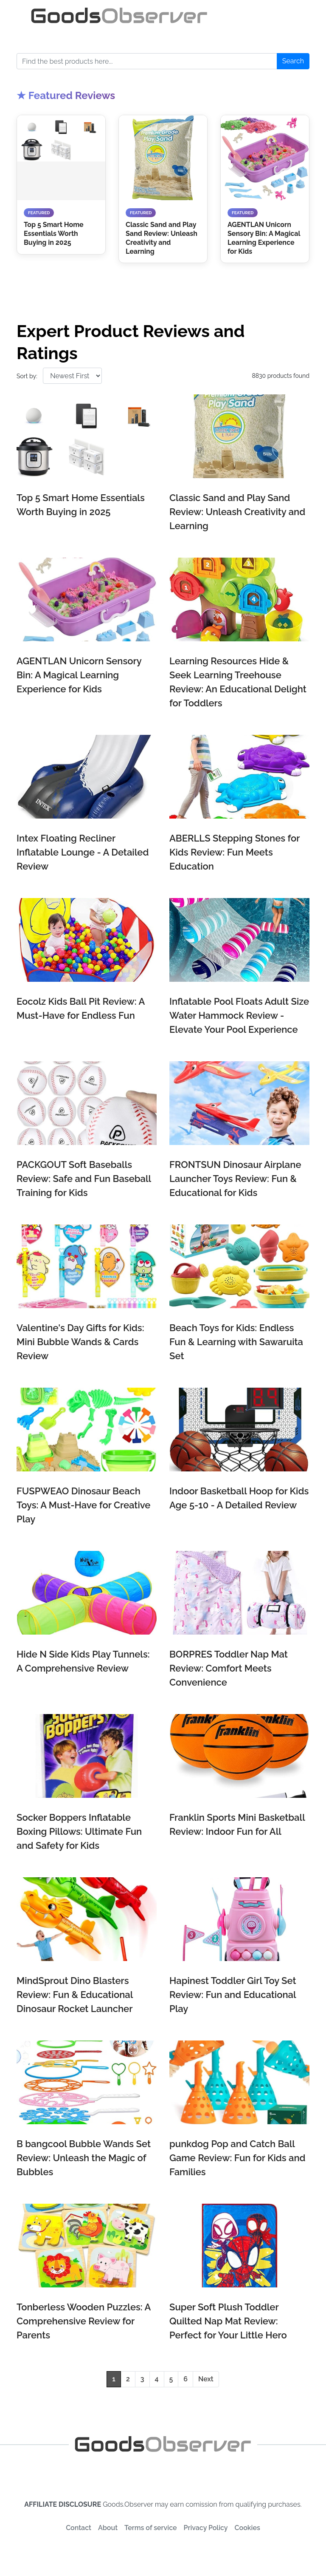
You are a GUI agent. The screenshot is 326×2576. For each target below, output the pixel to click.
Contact (78, 2528)
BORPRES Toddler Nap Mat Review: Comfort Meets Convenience (228, 1668)
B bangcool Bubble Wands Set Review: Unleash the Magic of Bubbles (84, 2157)
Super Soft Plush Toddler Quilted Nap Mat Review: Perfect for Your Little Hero (228, 2321)
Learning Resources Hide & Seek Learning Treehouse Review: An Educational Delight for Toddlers (237, 681)
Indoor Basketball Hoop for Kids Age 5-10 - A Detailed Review (239, 1497)
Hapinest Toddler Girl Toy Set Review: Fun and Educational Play (232, 1994)
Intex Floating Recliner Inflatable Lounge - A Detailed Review (83, 852)
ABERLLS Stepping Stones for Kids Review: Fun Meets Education (234, 852)
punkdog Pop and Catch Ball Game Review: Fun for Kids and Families (237, 2157)
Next (206, 2379)
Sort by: (27, 376)
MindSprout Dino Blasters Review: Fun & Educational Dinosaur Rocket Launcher (75, 1994)
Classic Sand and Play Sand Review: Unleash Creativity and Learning (237, 511)
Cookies (247, 2528)
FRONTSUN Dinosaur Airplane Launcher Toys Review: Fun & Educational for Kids (235, 1178)
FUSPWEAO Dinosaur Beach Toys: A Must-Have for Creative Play (83, 1505)
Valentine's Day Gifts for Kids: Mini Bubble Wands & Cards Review (80, 1341)
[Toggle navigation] (285, 16)
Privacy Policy (206, 2528)
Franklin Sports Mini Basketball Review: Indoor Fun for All (237, 1824)
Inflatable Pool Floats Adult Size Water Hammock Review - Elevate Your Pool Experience (239, 1015)
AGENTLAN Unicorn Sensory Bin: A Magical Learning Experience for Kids (79, 674)
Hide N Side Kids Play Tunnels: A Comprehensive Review (83, 1661)
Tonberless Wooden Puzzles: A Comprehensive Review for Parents (84, 2321)
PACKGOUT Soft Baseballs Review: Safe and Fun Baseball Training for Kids (84, 1178)
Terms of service (150, 2528)
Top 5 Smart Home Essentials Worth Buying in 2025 (81, 504)
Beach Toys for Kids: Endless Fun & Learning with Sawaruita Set (236, 1341)
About (108, 2528)
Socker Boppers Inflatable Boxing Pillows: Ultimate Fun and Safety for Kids (79, 1831)
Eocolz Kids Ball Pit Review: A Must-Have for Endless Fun (81, 1008)
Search (293, 61)
